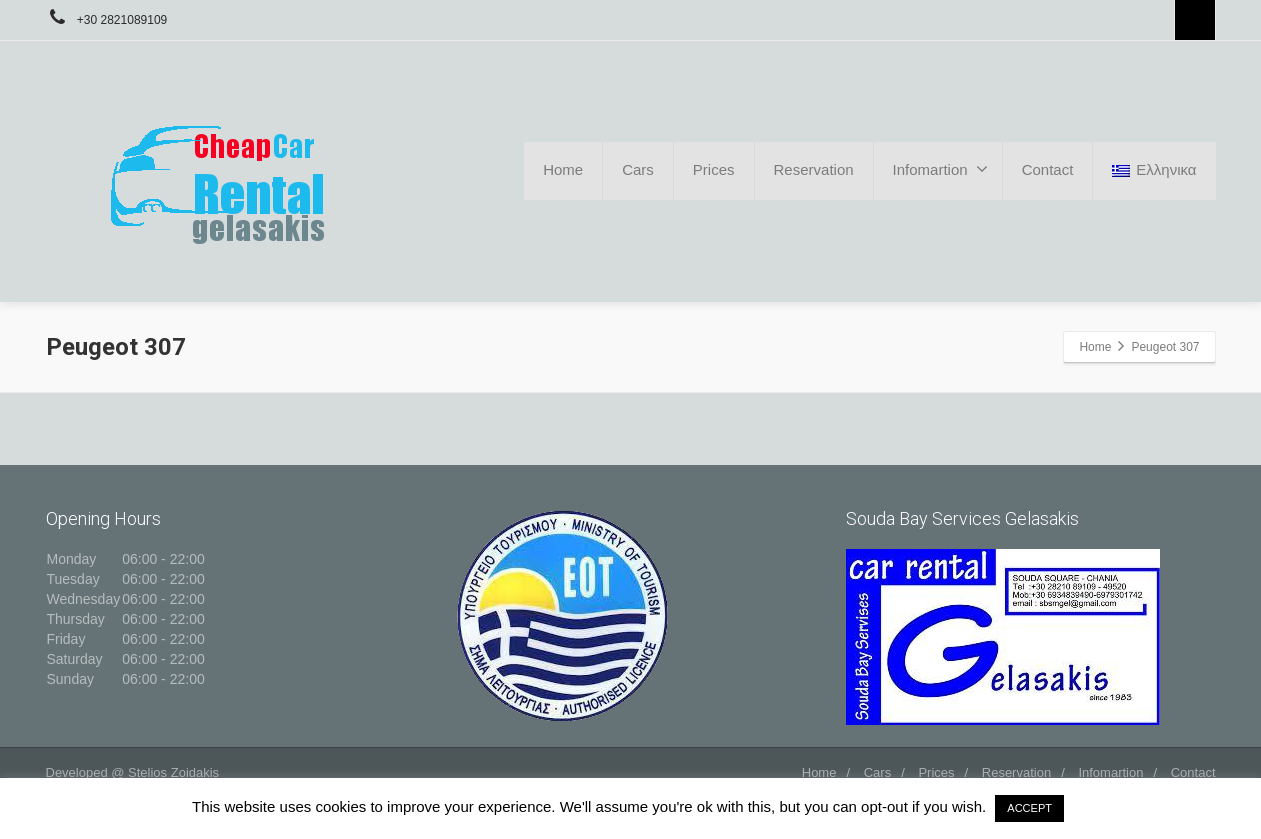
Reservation (814, 169)
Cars (638, 169)
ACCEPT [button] (1029, 808)
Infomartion (940, 169)
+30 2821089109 (107, 20)
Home (563, 169)
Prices (714, 169)
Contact (1048, 169)
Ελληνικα (1154, 169)
